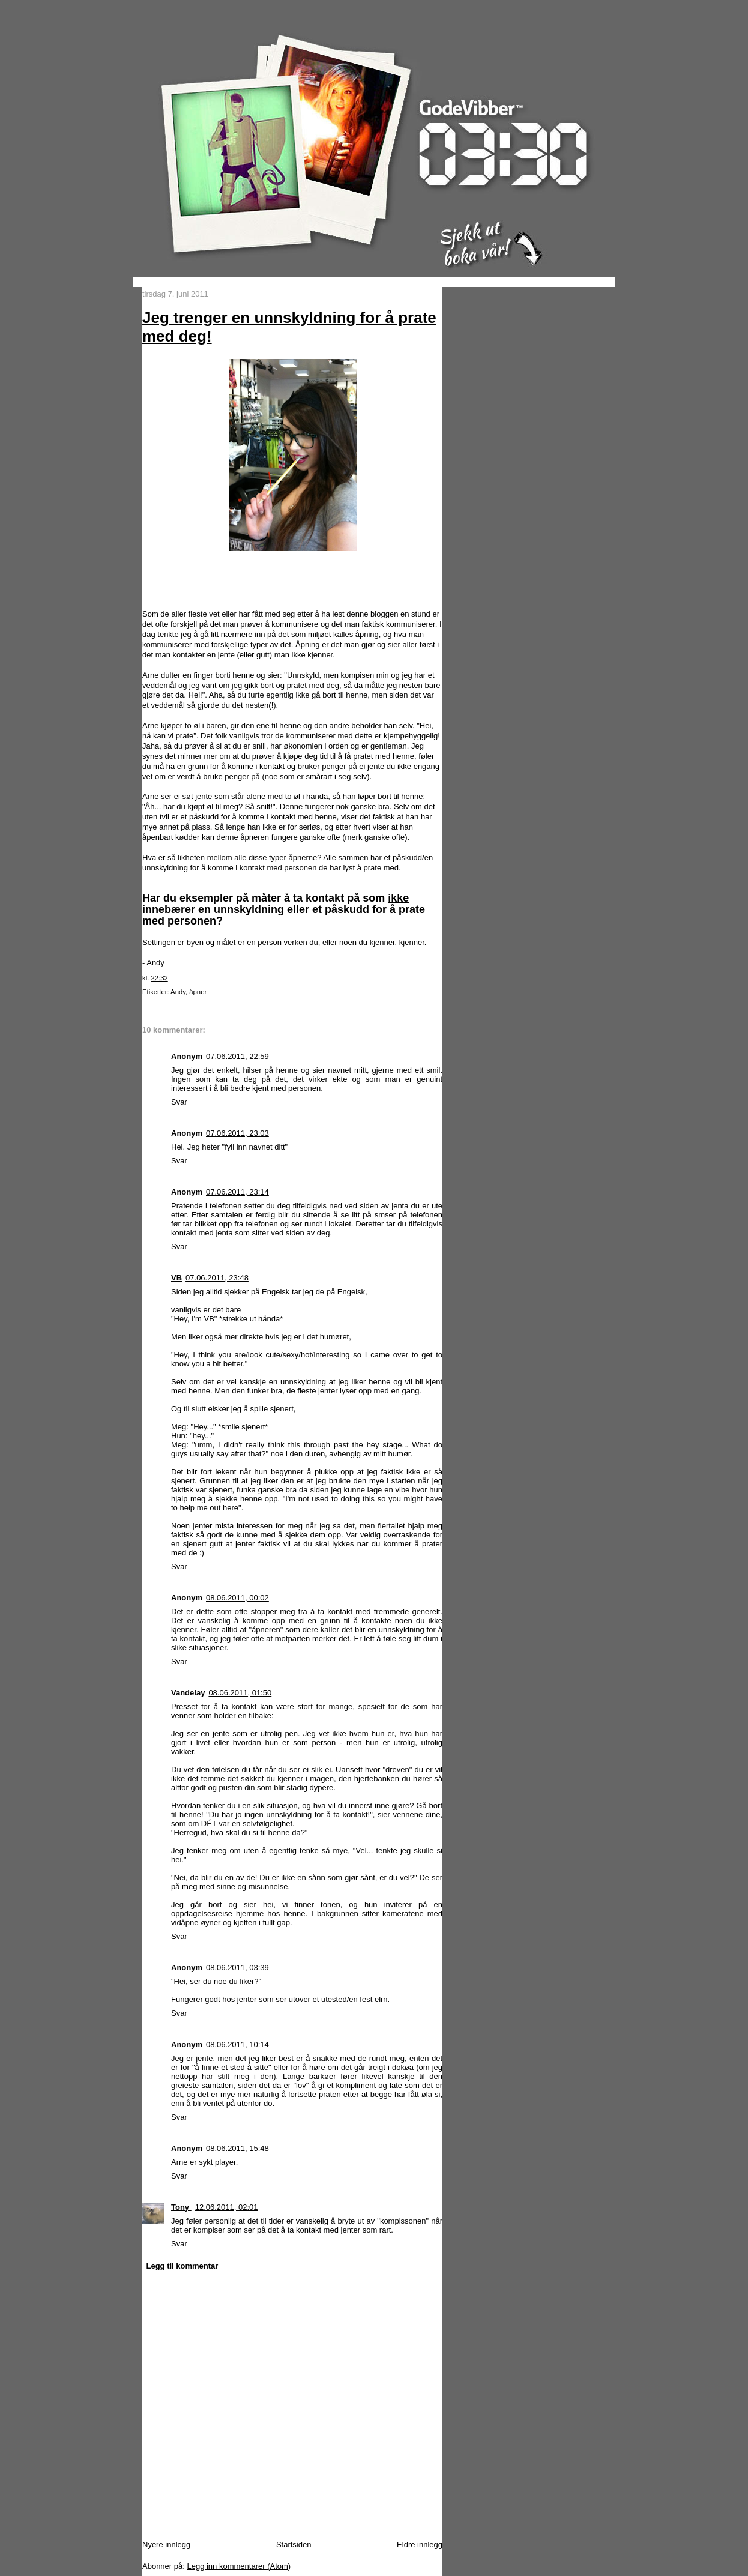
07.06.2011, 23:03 (237, 1133)
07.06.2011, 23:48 (217, 1277)
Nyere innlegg (166, 2544)
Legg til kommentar (182, 2265)
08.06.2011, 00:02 (237, 1597)
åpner (198, 991)
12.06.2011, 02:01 (226, 2207)
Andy (177, 991)
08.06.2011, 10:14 (237, 2044)
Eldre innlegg (419, 2544)
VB (176, 1277)
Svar (179, 1101)
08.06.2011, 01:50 (239, 1692)
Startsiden (294, 2544)
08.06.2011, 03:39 (237, 1967)
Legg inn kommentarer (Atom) (239, 2566)
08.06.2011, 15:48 (237, 2148)
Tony (181, 2207)
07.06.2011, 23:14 (237, 1191)
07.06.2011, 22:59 (237, 1056)
